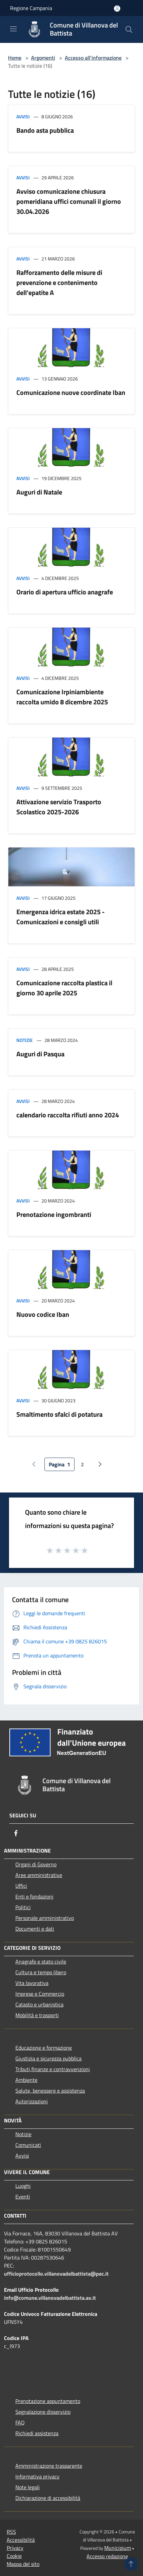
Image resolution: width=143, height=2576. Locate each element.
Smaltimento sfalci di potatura (59, 1414)
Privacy (15, 2548)
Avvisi (23, 116)
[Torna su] (131, 2564)
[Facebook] (16, 1833)
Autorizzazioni (31, 2101)
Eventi (22, 2196)
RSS (11, 2532)
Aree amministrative (38, 1875)
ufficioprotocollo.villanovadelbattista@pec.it (56, 2274)
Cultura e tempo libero (40, 1972)
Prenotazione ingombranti (53, 1214)
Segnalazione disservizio (42, 2412)
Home (14, 58)
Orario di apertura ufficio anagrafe (64, 592)
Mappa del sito (23, 2564)
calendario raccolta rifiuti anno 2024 (67, 1115)
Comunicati (28, 2145)
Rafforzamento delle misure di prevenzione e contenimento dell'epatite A (59, 282)
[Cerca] (129, 29)
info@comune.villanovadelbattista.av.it (50, 2298)
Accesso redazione (107, 2556)
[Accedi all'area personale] (117, 8)
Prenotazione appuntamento (47, 2401)
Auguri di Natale (39, 492)
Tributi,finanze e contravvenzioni (52, 2069)
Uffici (21, 1886)
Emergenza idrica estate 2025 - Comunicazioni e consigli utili (60, 916)
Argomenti (43, 58)
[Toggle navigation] (13, 29)
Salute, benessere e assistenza (50, 2091)
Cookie (14, 2556)
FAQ (20, 2422)
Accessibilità (21, 2540)
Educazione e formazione (43, 2048)
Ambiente (26, 2080)
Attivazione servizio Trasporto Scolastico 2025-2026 (58, 807)
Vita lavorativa (31, 1983)
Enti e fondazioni (34, 1896)
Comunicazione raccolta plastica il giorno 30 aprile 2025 (64, 988)
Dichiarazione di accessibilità (47, 2498)
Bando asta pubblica (45, 130)
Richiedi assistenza (36, 2433)
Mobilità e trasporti (37, 2015)
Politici (23, 1907)
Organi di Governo (35, 1864)
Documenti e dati (34, 1929)
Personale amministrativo (44, 1918)
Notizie (24, 1040)
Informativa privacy (37, 2476)
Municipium (117, 2548)
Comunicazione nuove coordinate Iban (70, 392)
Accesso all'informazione (93, 58)
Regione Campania (31, 8)
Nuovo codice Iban (42, 1314)
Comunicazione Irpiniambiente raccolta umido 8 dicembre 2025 (62, 697)
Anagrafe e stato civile (40, 1961)
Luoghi (23, 2186)
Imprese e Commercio (39, 1994)
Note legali (27, 2487)
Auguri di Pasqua (40, 1054)
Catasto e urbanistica (39, 2004)
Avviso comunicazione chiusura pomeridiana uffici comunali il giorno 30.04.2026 (68, 201)
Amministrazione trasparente (48, 2466)
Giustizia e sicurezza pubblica (48, 2058)
